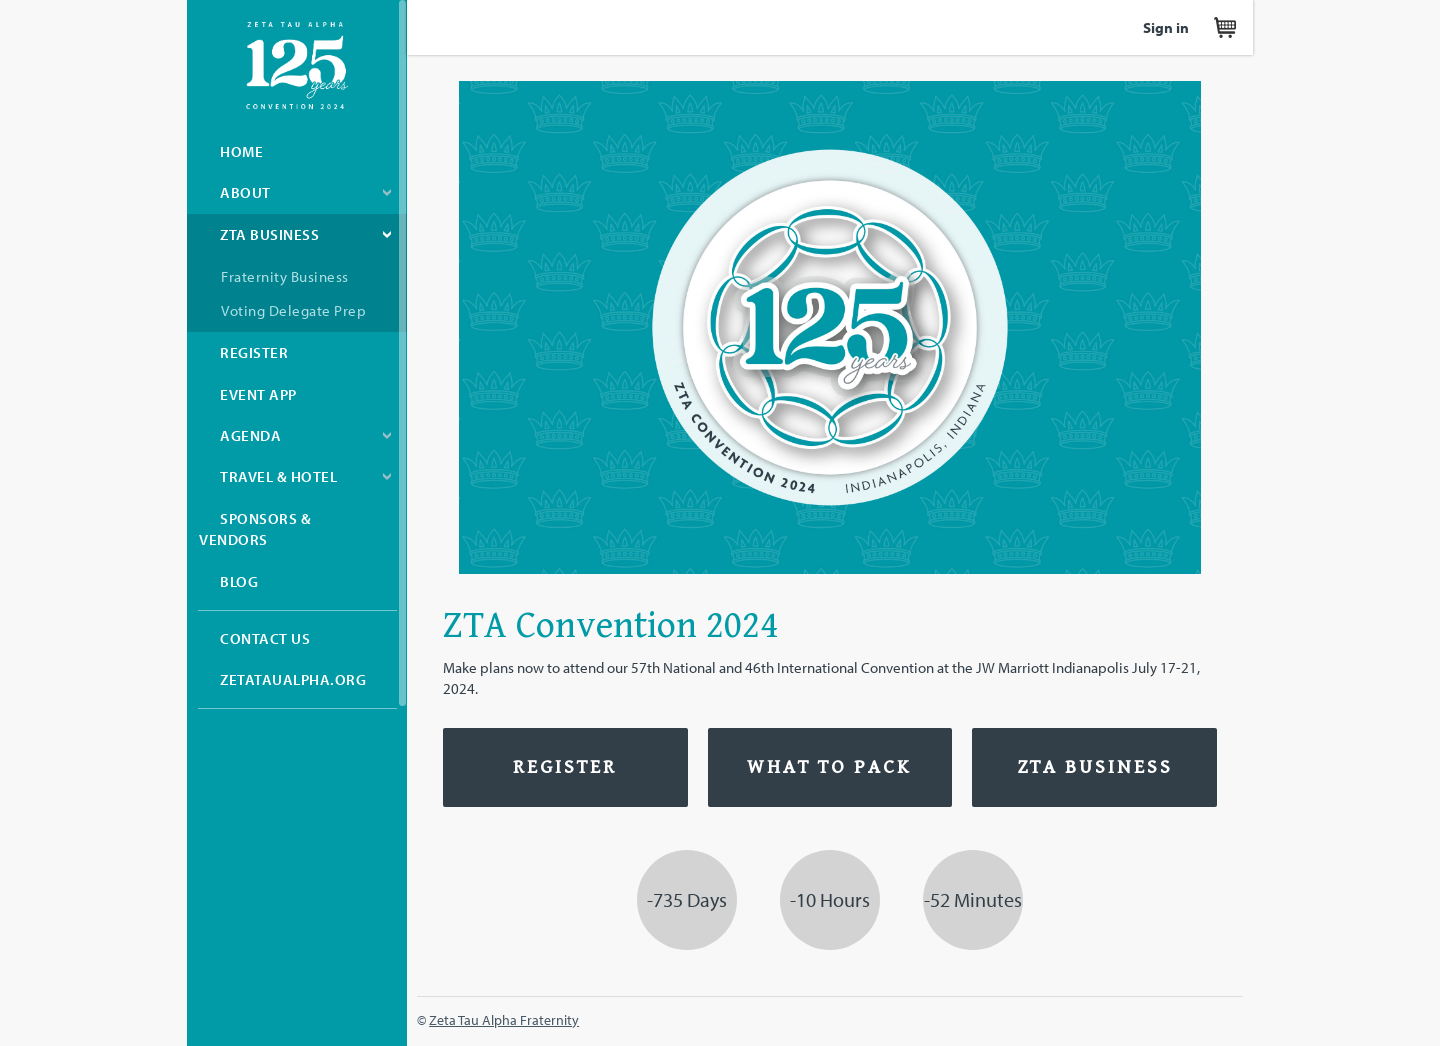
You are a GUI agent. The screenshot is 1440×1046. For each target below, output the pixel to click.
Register (254, 352)
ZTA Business (269, 234)
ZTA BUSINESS (1095, 767)
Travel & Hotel (278, 476)
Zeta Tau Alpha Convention (297, 65)
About (245, 192)
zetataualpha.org (293, 679)
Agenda (250, 435)
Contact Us (265, 638)
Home (241, 151)
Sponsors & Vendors (255, 529)
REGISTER (565, 767)
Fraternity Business (285, 276)
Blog (239, 581)
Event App (258, 394)
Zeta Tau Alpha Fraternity (504, 1019)
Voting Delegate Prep (293, 310)
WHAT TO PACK (829, 767)
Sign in (1166, 27)
